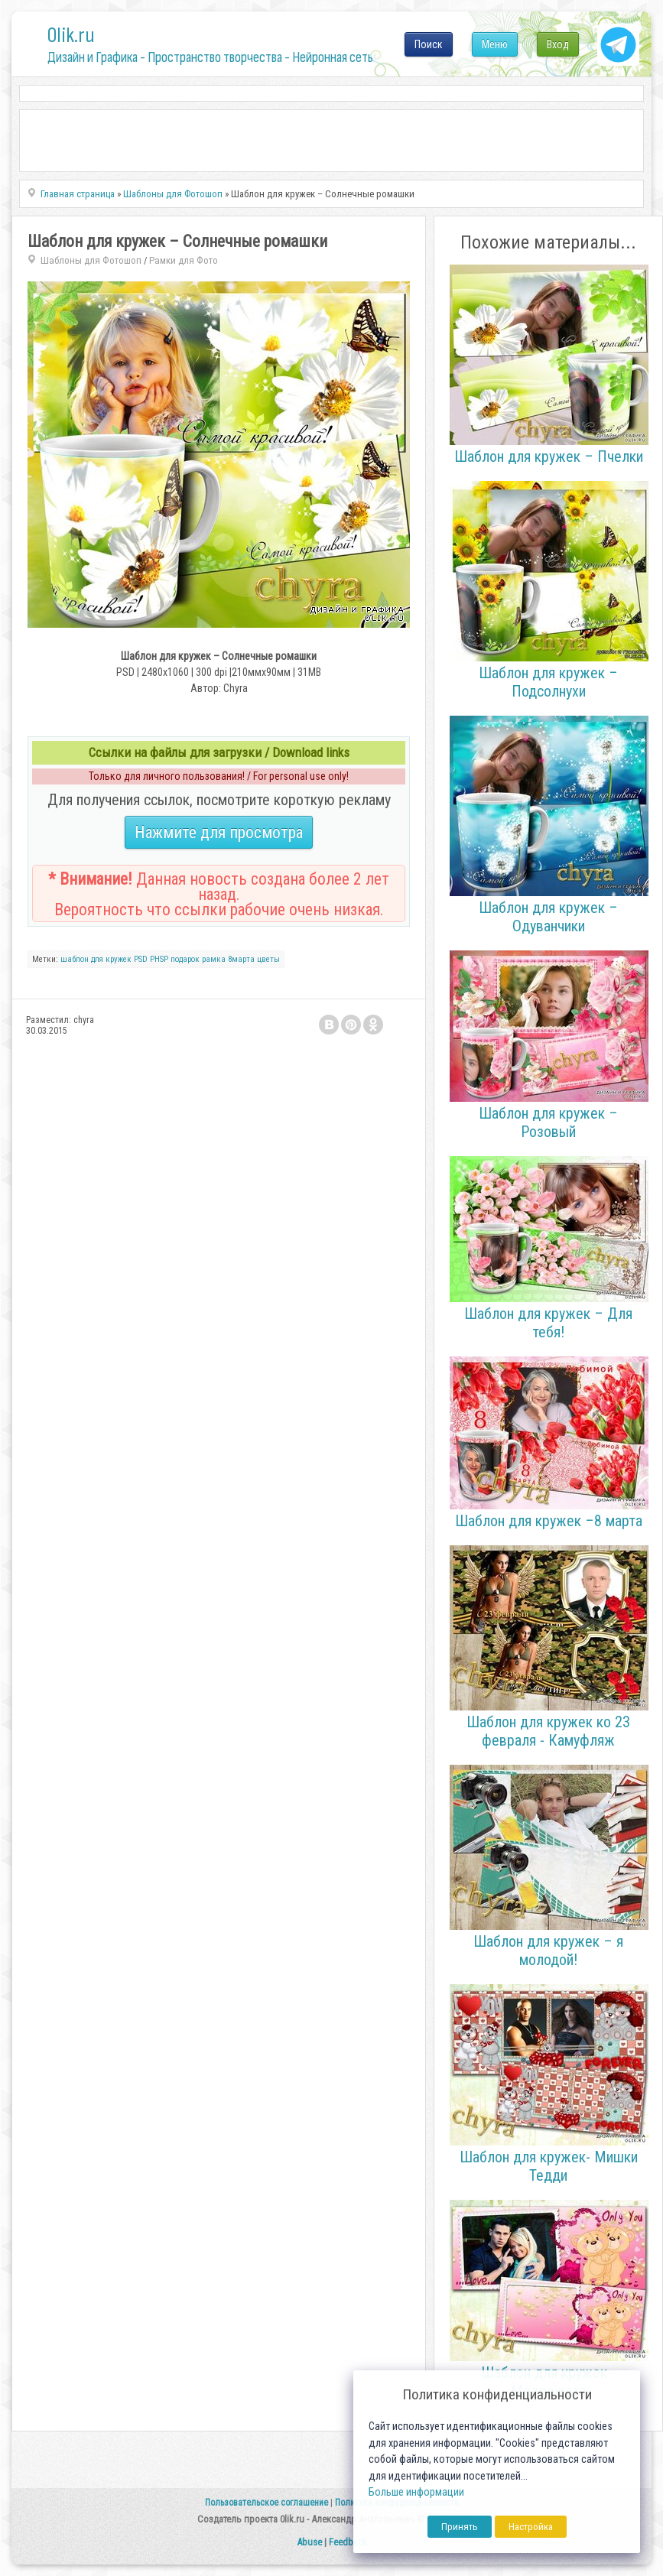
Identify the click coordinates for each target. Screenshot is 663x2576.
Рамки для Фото (183, 260)
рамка (214, 959)
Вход (558, 44)
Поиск (428, 44)
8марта (241, 959)
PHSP (159, 959)
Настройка (531, 2526)
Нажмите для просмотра (219, 832)
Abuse (309, 2542)
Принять (459, 2526)
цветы (268, 959)
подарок (185, 959)
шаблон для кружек (96, 959)
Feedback (348, 2542)
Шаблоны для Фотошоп (91, 260)
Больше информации (416, 2492)
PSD (141, 959)
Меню (495, 44)
